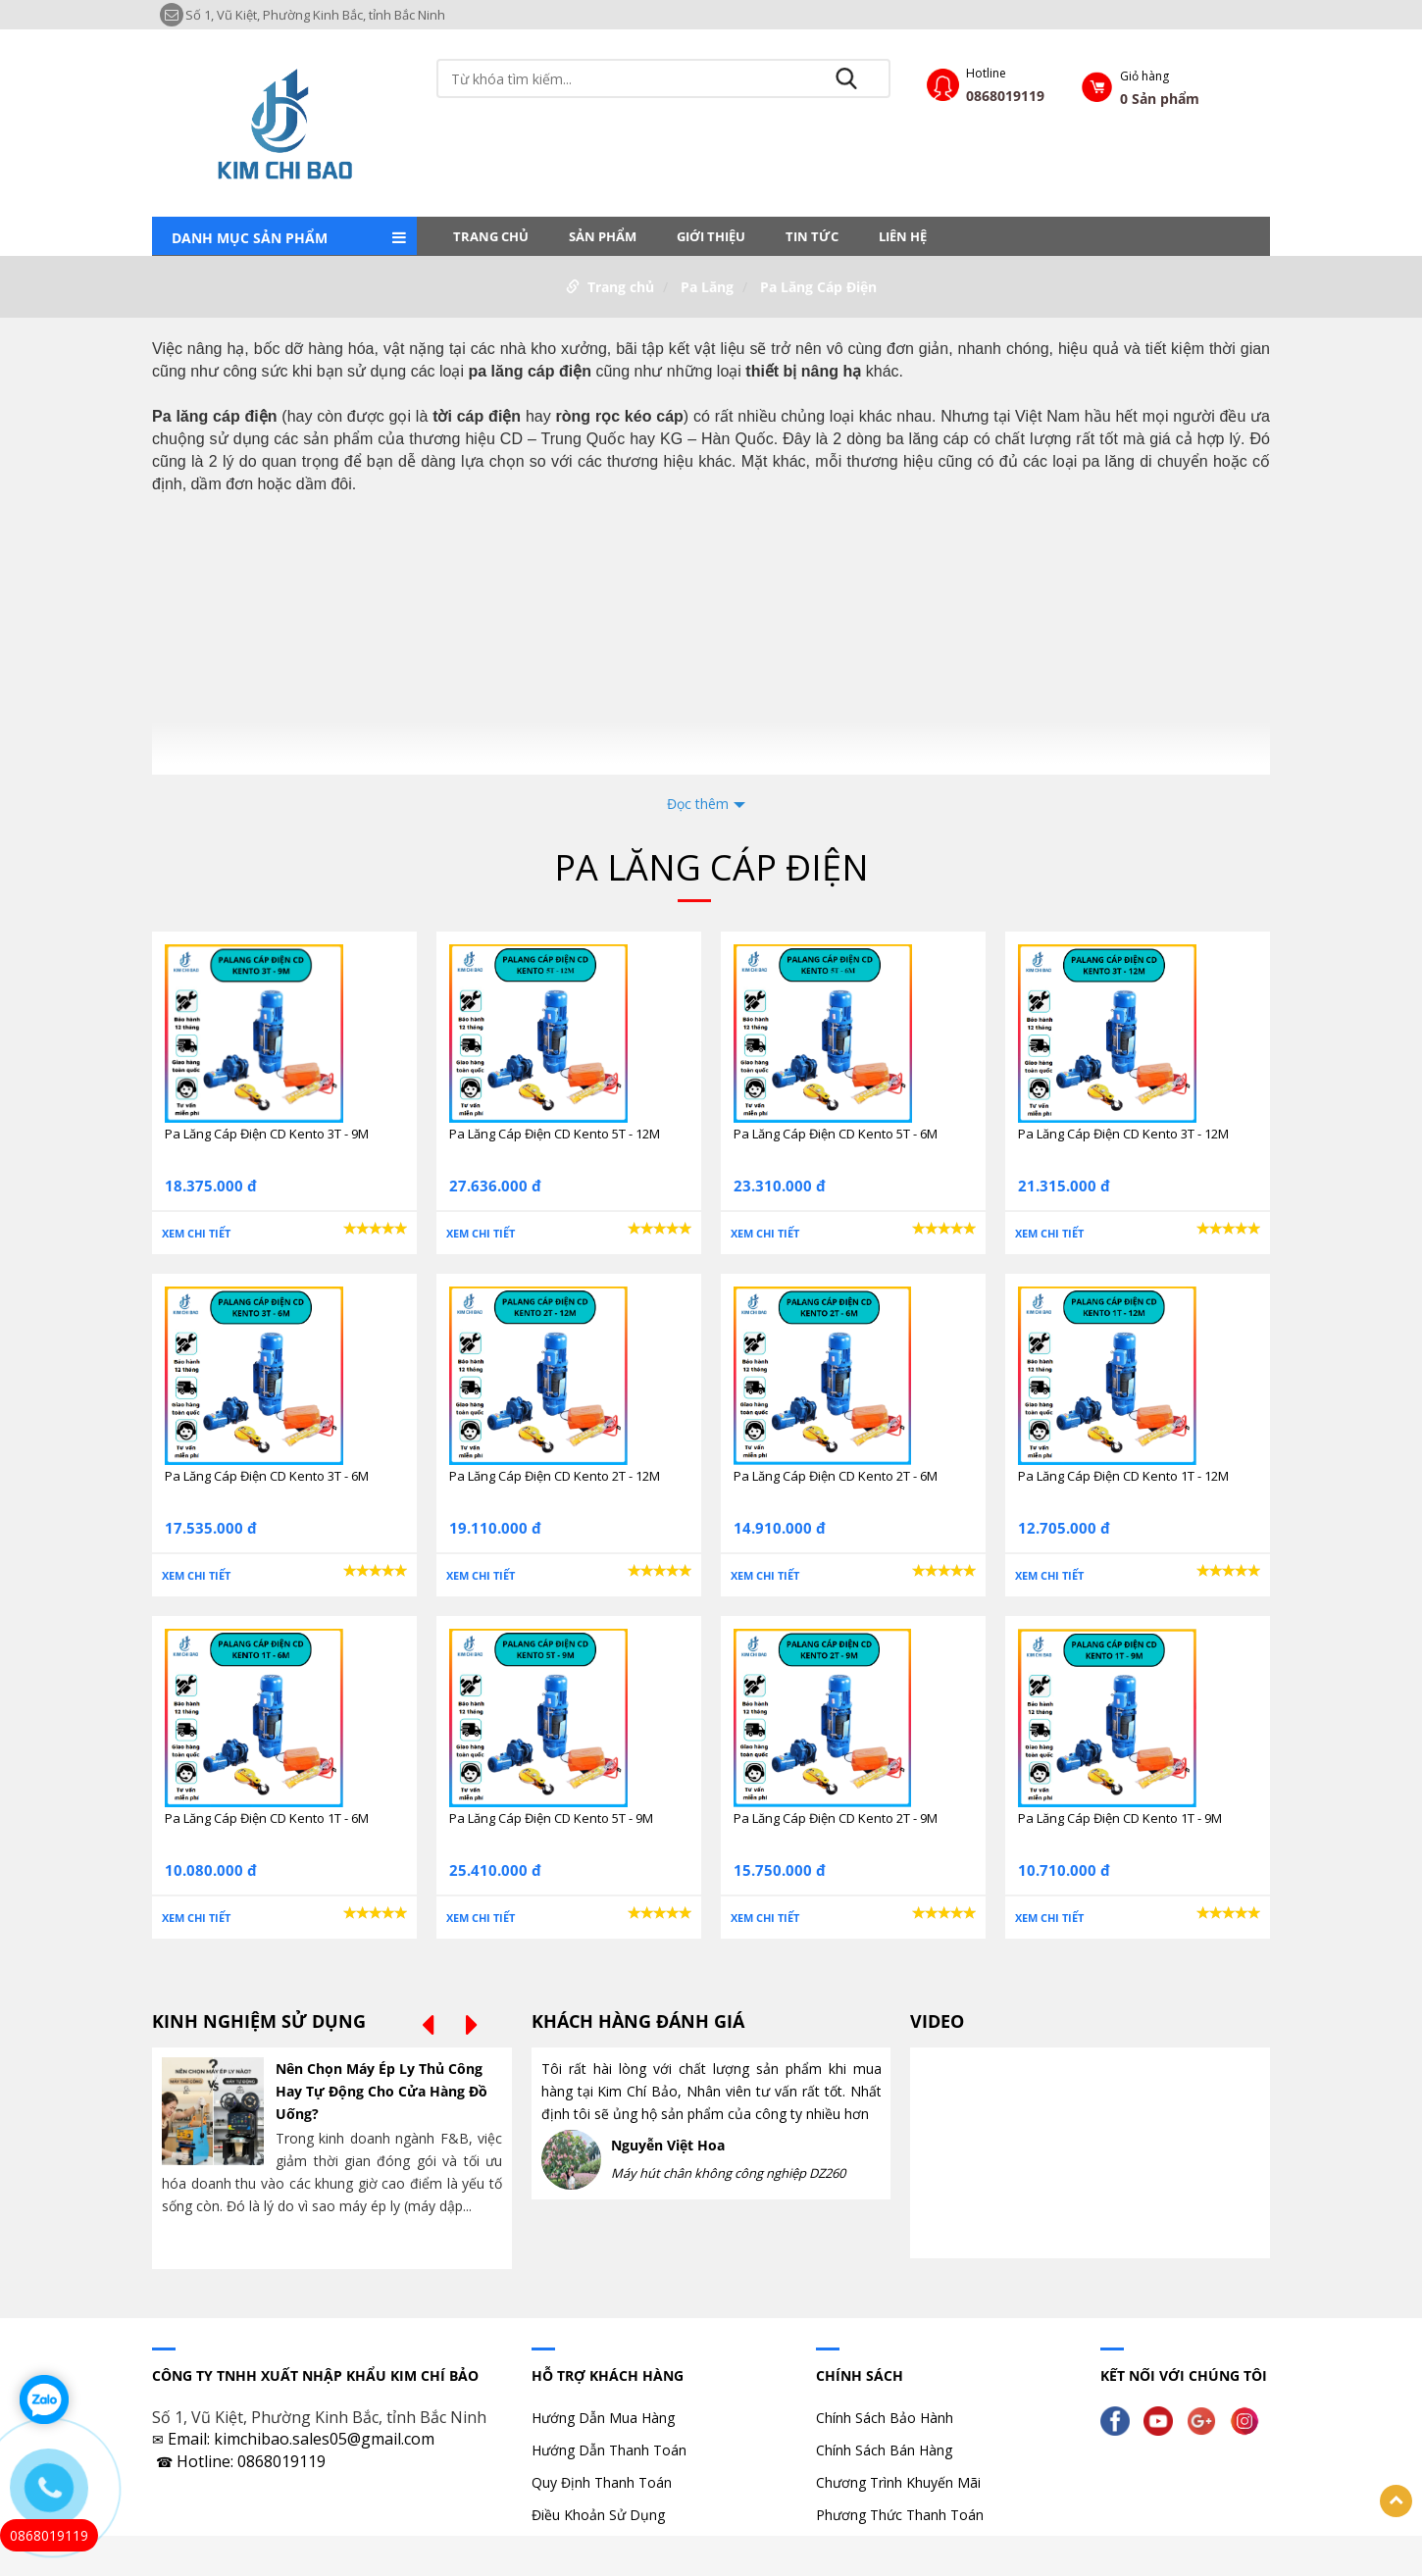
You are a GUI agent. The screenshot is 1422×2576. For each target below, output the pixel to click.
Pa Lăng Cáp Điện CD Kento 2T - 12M (554, 1476)
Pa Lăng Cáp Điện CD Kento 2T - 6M (836, 1476)
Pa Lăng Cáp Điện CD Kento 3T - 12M (1123, 1133)
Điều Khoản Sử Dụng (598, 2514)
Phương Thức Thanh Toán (900, 2514)
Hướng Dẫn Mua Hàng (603, 2417)
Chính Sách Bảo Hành (884, 2417)
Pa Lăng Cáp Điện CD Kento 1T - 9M (1120, 1818)
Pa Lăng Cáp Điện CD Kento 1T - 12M (1123, 1476)
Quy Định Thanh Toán (602, 2482)
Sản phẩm (602, 236)
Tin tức (812, 236)
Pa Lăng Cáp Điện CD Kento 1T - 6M (267, 1818)
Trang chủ (491, 236)
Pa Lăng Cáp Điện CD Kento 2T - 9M (836, 1818)
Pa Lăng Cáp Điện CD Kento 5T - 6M (836, 1133)
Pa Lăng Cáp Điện (818, 287)
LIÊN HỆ (903, 236)
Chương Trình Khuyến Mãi (898, 2482)
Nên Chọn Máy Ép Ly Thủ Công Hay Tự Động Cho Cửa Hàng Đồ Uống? (381, 2091)
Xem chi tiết (196, 1233)
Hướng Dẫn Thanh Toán (609, 2450)
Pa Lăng (707, 287)
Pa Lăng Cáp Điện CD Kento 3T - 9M (267, 1133)
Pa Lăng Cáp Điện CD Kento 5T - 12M (554, 1133)
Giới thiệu (711, 236)
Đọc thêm (698, 803)
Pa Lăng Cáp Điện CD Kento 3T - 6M (267, 1476)
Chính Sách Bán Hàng (884, 2450)
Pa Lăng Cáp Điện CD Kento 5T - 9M (551, 1818)
